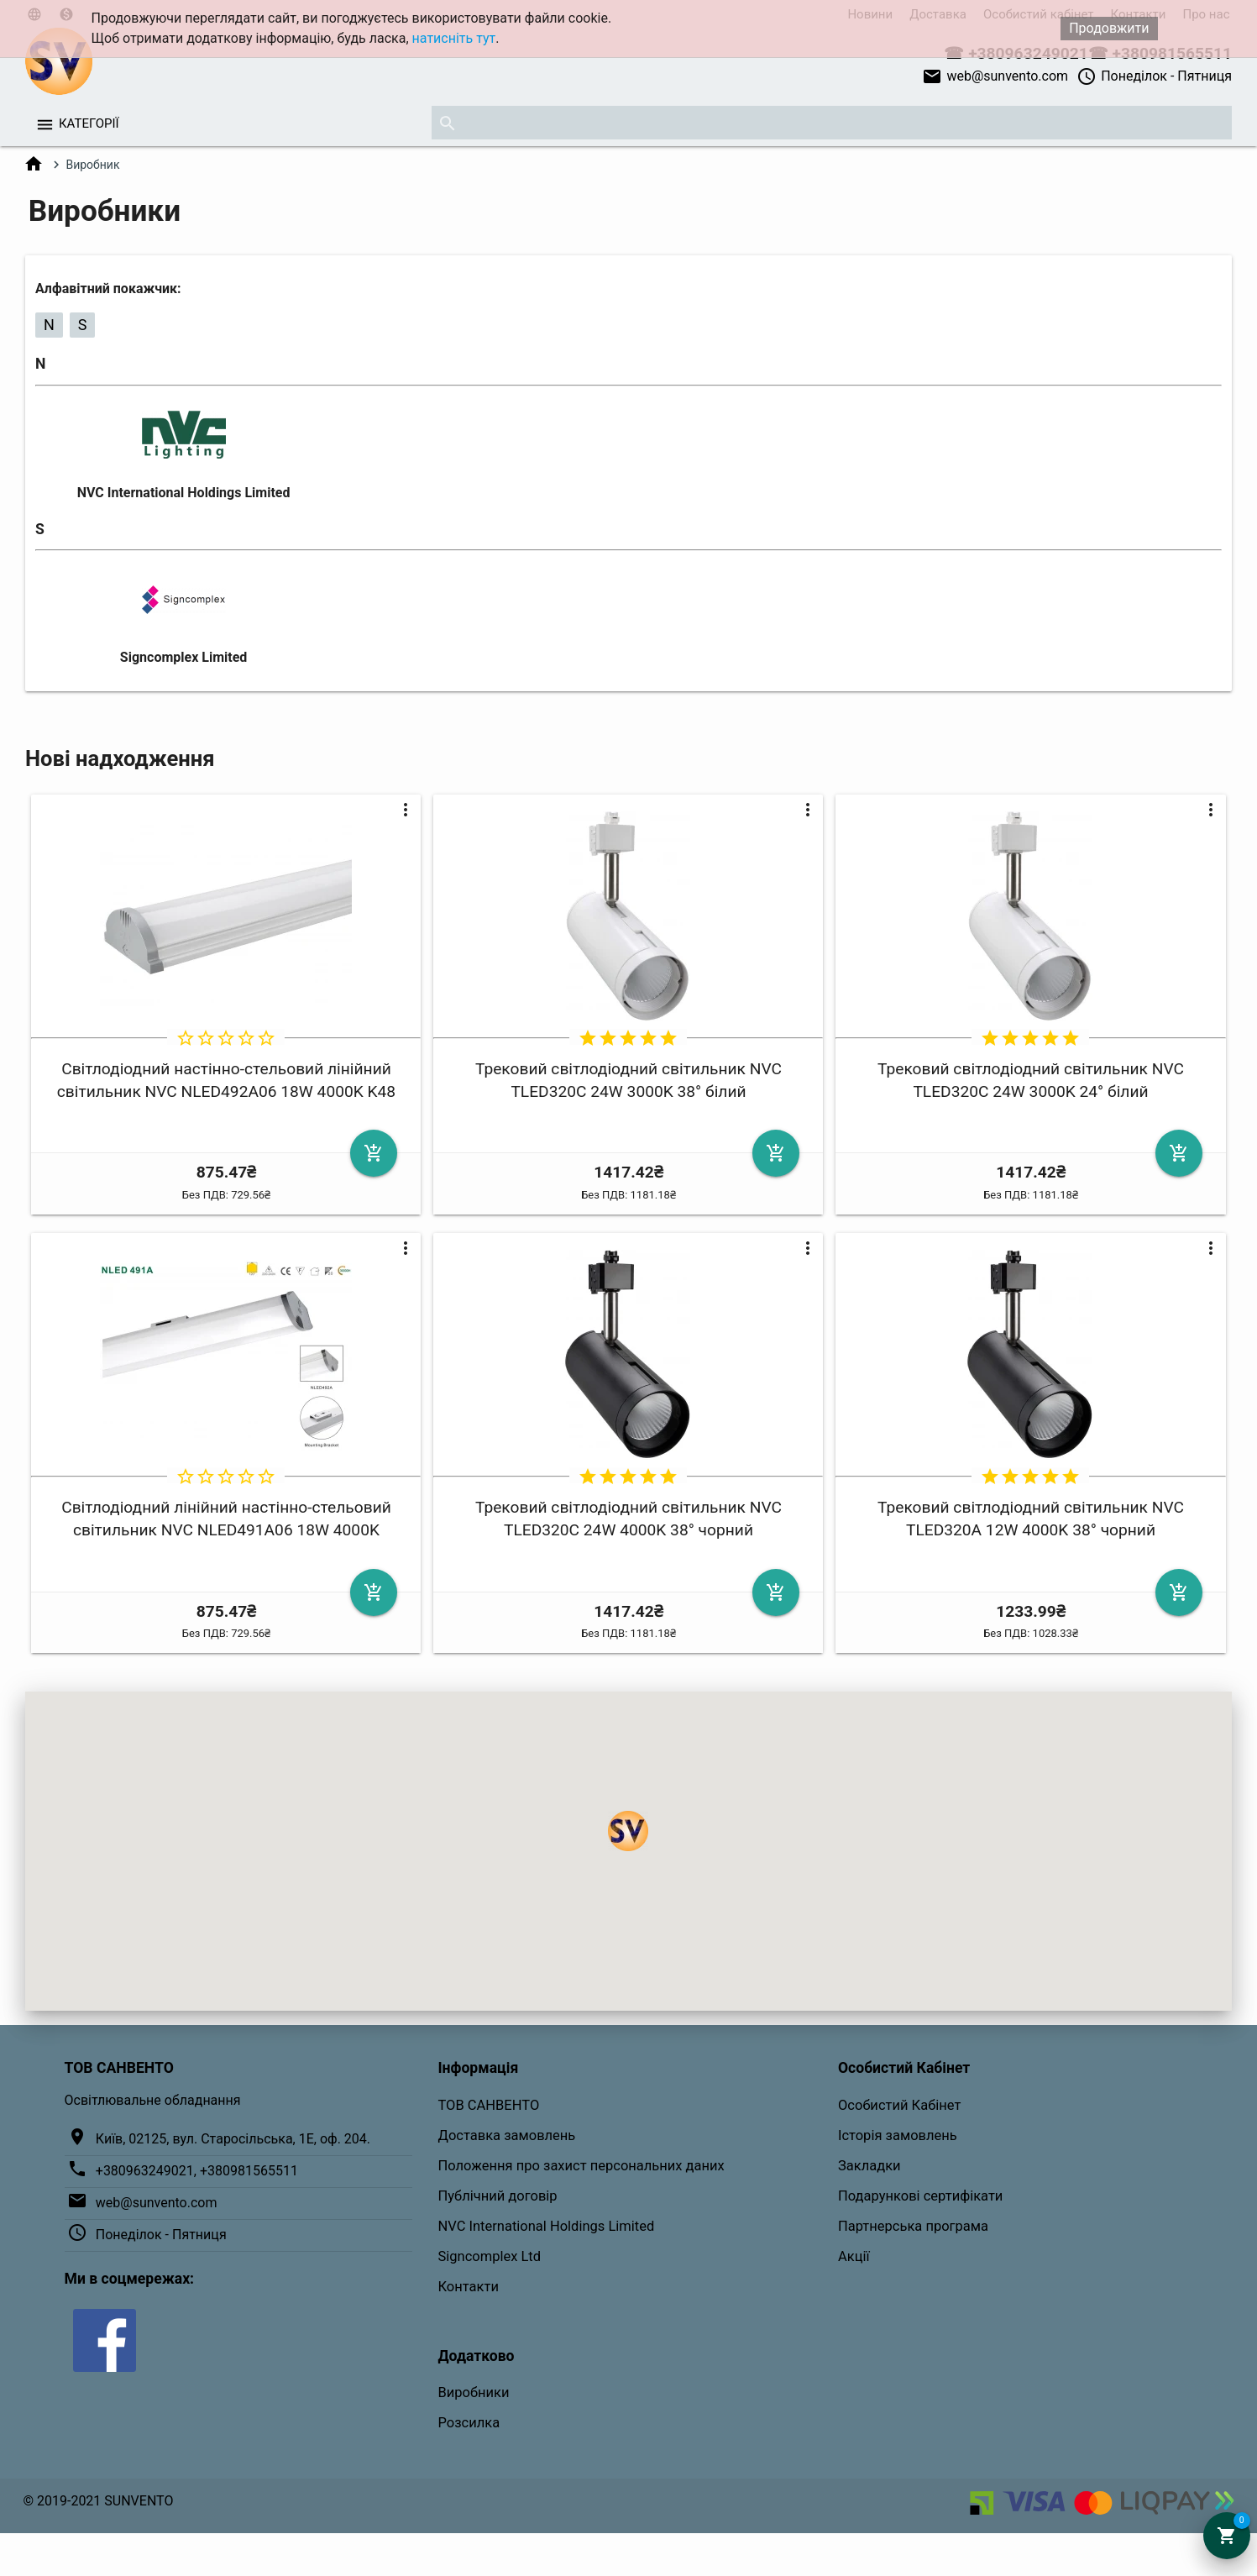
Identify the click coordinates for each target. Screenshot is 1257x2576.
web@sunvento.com (995, 76)
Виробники (473, 2392)
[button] (628, 1831)
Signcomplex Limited (183, 657)
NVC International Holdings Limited (184, 493)
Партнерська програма (913, 2226)
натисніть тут (454, 38)
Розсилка (468, 2423)
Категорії (89, 123)
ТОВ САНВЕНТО (488, 2105)
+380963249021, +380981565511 (197, 2171)
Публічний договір (497, 2196)
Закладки (869, 2166)
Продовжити (1109, 28)
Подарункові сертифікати (920, 2196)
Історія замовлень (897, 2135)
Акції (854, 2256)
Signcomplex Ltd (489, 2256)
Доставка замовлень (506, 2135)
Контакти (467, 2287)
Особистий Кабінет (899, 2105)
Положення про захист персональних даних (580, 2166)
